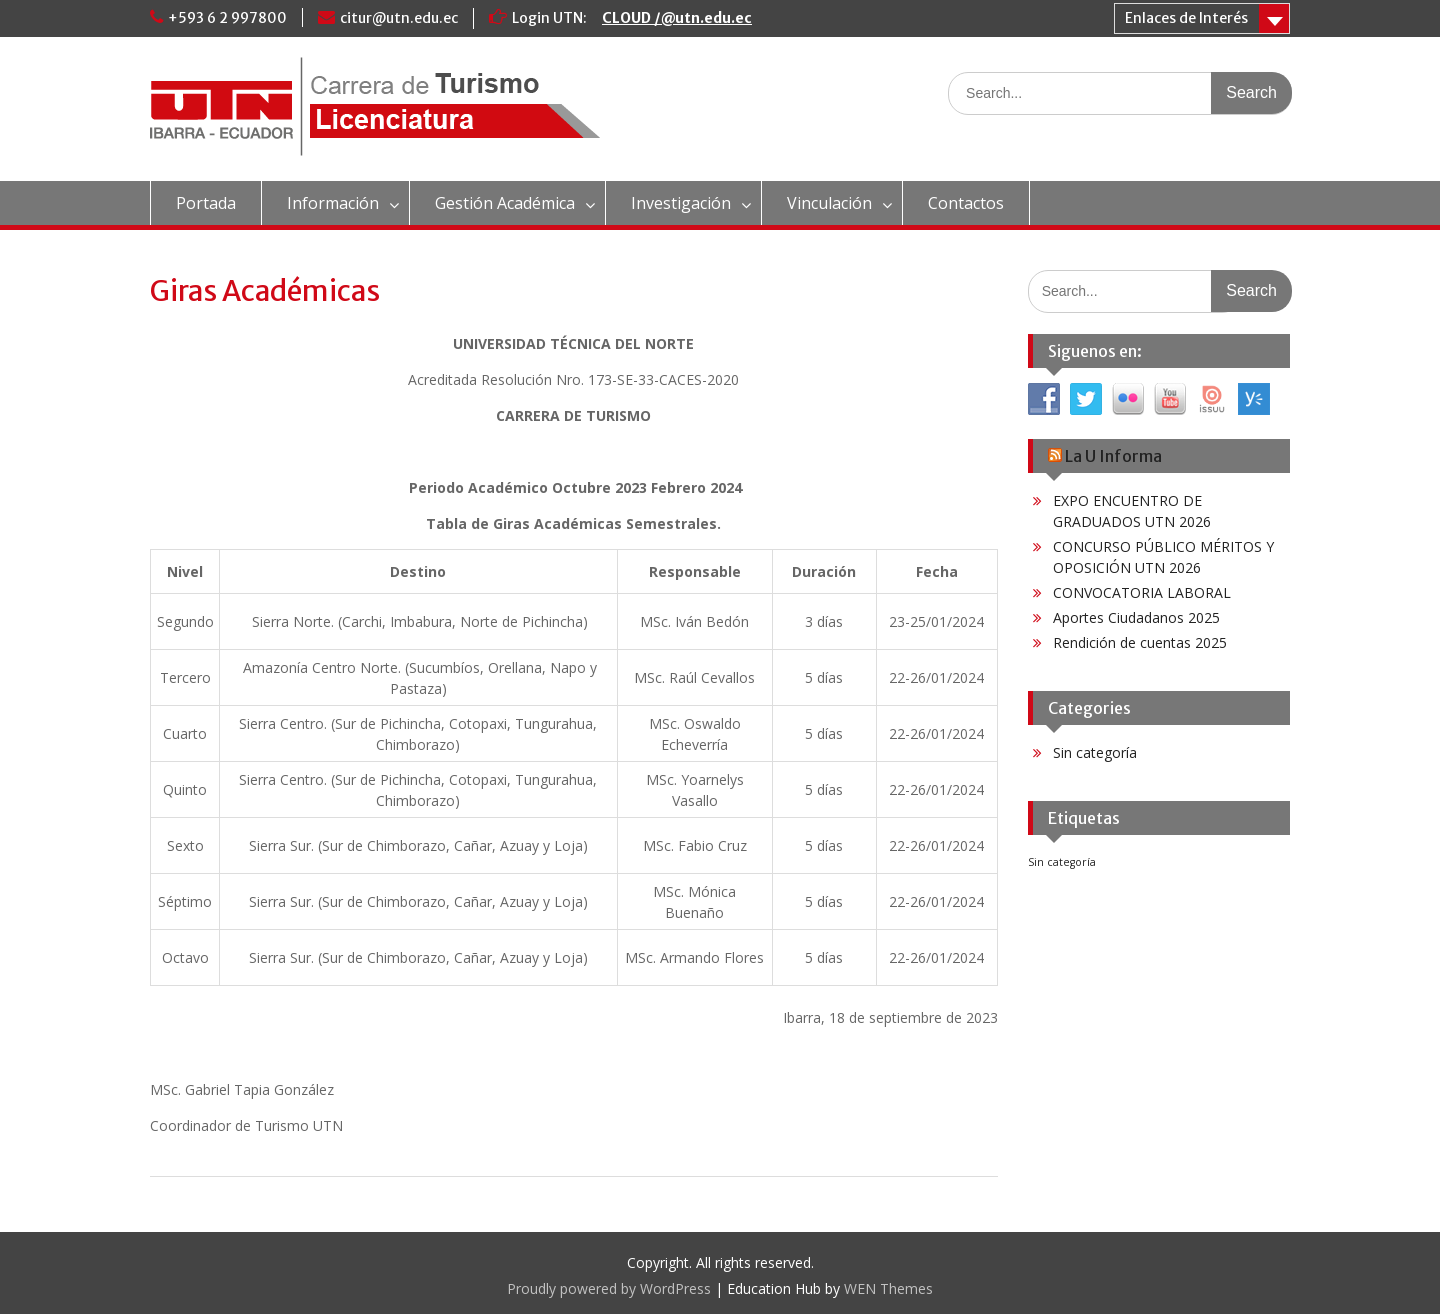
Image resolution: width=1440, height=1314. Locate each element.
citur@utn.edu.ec (399, 18)
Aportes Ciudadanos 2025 (1136, 617)
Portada (206, 203)
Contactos (966, 203)
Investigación (681, 203)
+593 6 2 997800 (227, 18)
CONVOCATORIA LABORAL (1142, 592)
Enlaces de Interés (1186, 18)
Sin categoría (1095, 752)
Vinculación (829, 203)
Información (333, 203)
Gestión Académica (505, 203)
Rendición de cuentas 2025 (1140, 642)
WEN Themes (888, 1288)
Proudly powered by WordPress (609, 1288)
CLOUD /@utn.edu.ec (677, 18)
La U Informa (1113, 456)
